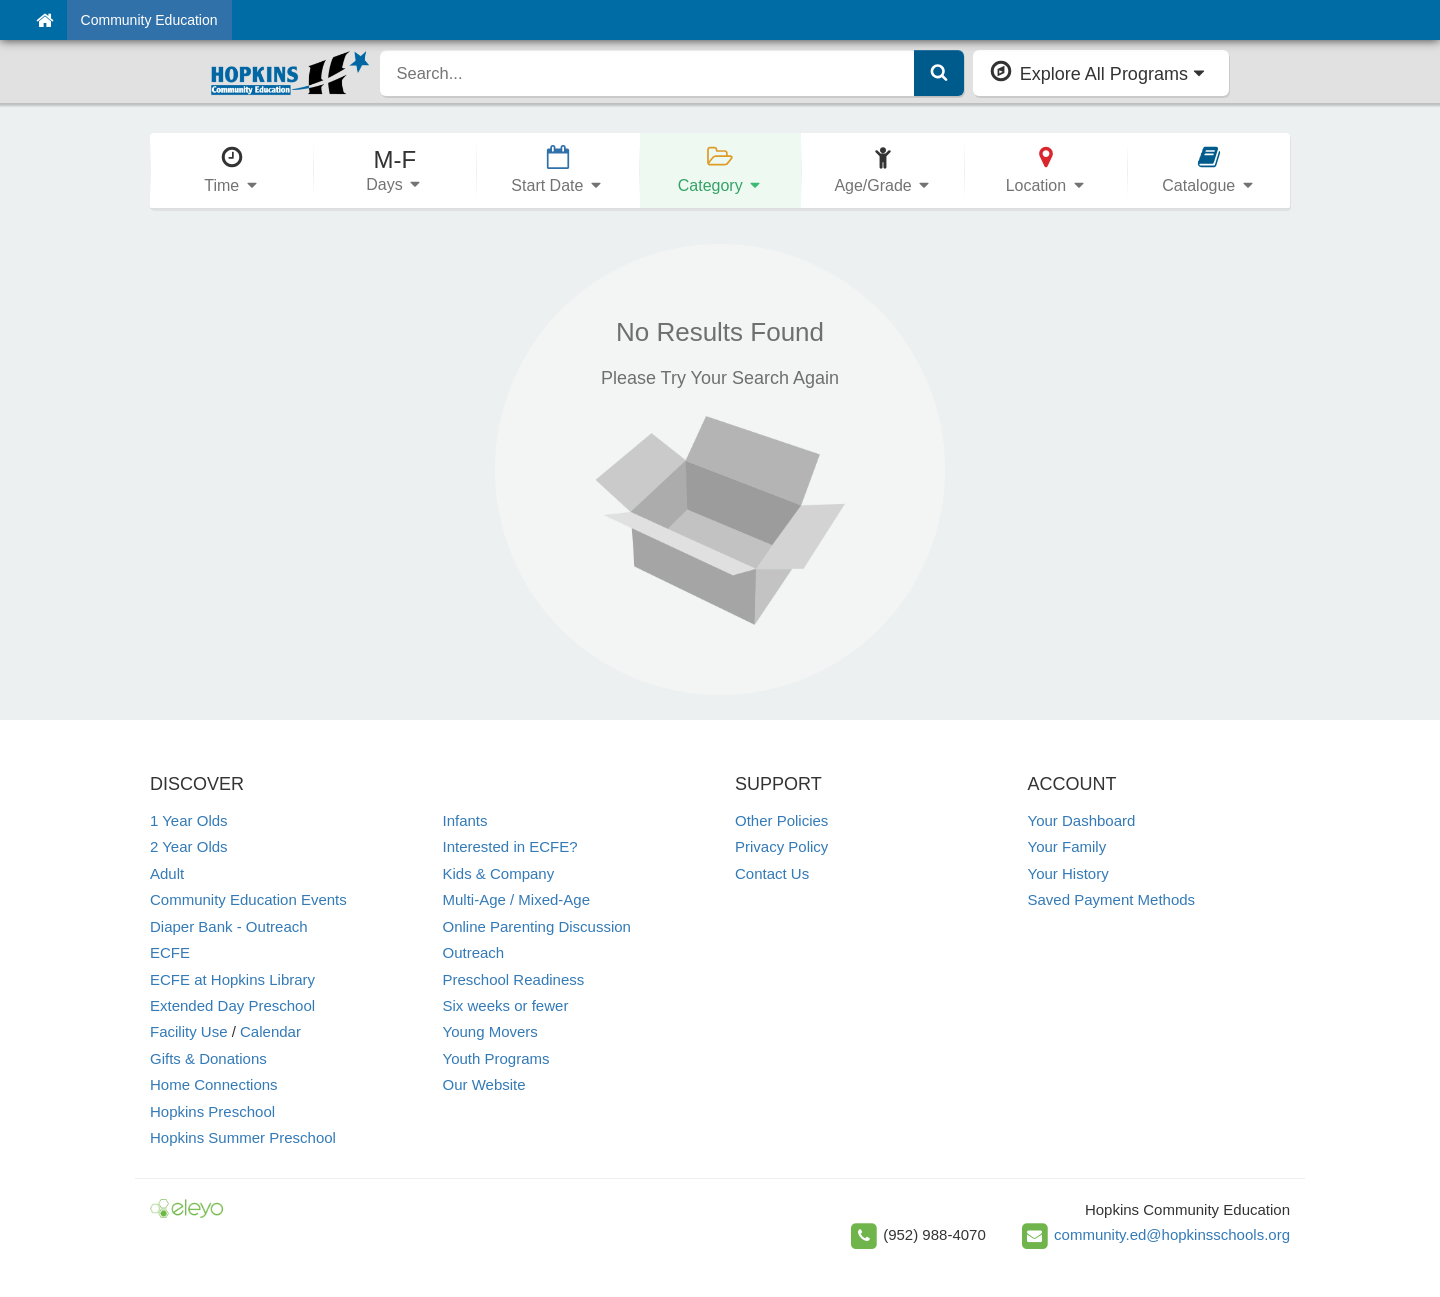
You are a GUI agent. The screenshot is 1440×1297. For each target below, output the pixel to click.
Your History (1068, 873)
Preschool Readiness (514, 979)
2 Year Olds (189, 846)
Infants (465, 820)
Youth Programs (496, 1058)
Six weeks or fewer (506, 1005)
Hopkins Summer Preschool (243, 1137)
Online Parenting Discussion (537, 926)
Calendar (270, 1031)
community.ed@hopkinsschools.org (1172, 1234)
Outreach (474, 952)
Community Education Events (248, 899)
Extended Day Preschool (232, 1005)
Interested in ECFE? (510, 846)
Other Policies (781, 820)
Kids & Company (499, 873)
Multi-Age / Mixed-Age (517, 899)
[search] (647, 73)
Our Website (484, 1084)
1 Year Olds (189, 820)
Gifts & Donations (208, 1058)
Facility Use (189, 1031)
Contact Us (772, 873)
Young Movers (490, 1031)
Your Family (1067, 846)
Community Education (149, 20)
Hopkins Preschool (212, 1111)
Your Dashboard (1082, 820)
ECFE (170, 952)
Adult (167, 873)
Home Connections (214, 1084)
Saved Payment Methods (1112, 899)
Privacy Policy (781, 846)
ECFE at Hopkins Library (232, 979)
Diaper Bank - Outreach (229, 926)
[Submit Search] (939, 73)
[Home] (44, 20)
